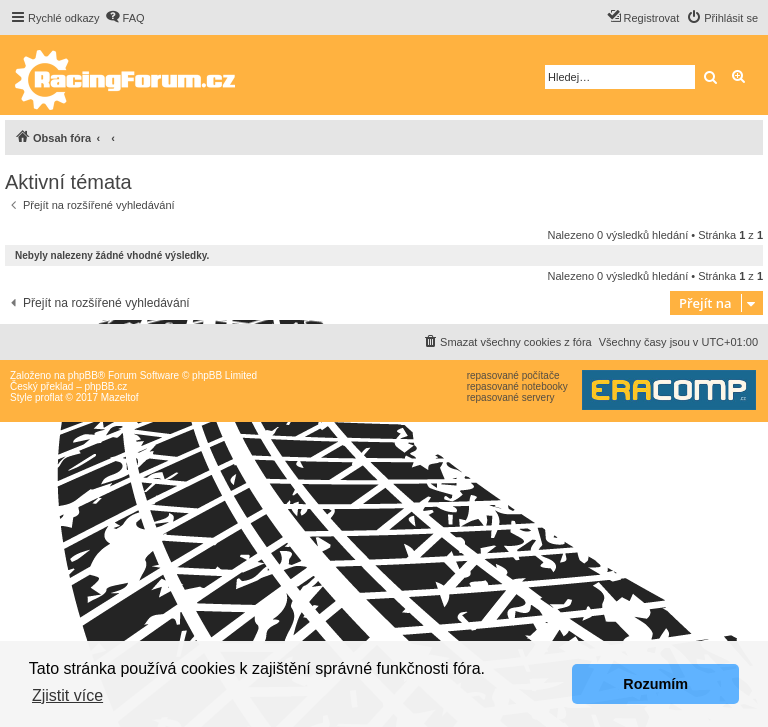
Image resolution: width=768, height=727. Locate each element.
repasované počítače (513, 375)
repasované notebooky (517, 386)
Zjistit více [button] (67, 695)
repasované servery (511, 397)
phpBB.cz (105, 386)
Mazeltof (120, 397)
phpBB (83, 375)
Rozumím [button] (655, 684)
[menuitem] (125, 18)
